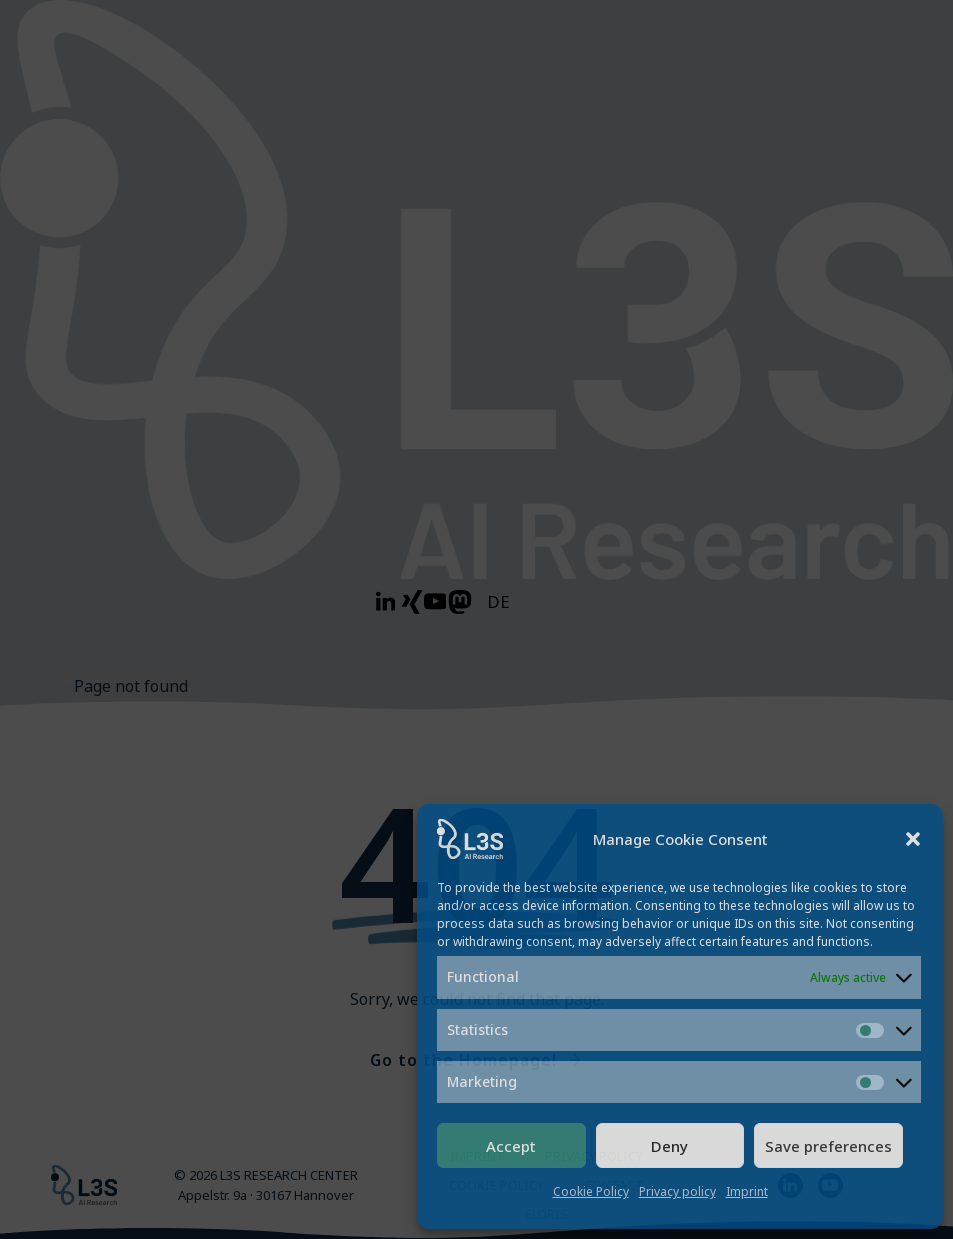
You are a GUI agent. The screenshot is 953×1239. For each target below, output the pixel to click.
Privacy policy (677, 1191)
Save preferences (828, 1146)
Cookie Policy (591, 1191)
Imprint (747, 1191)
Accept (511, 1146)
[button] (913, 839)
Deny (669, 1146)
